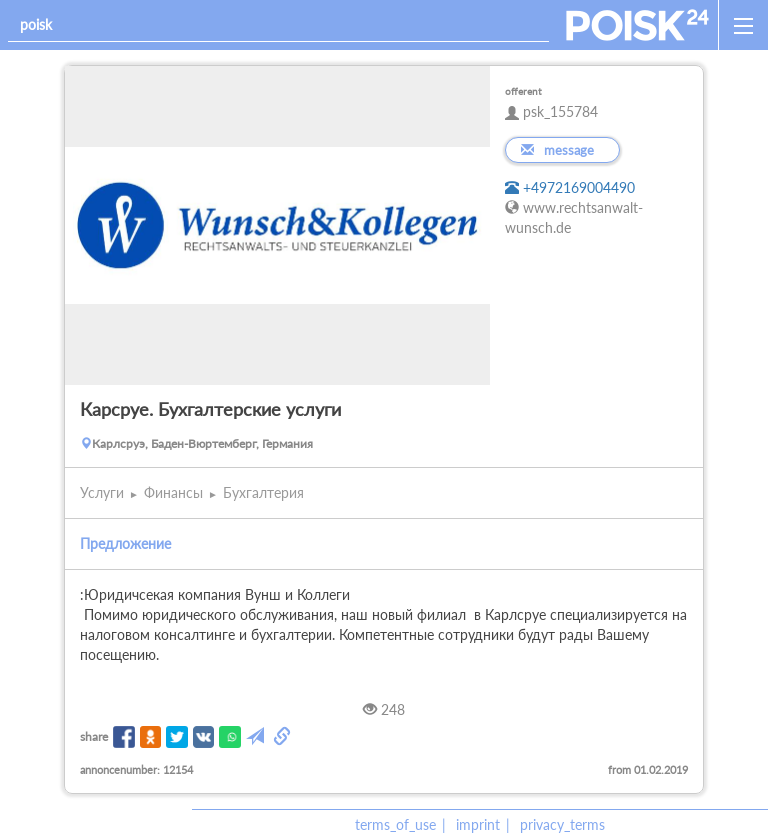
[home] (637, 25)
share (94, 736)
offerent (523, 91)
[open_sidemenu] (743, 25)
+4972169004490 (570, 187)
